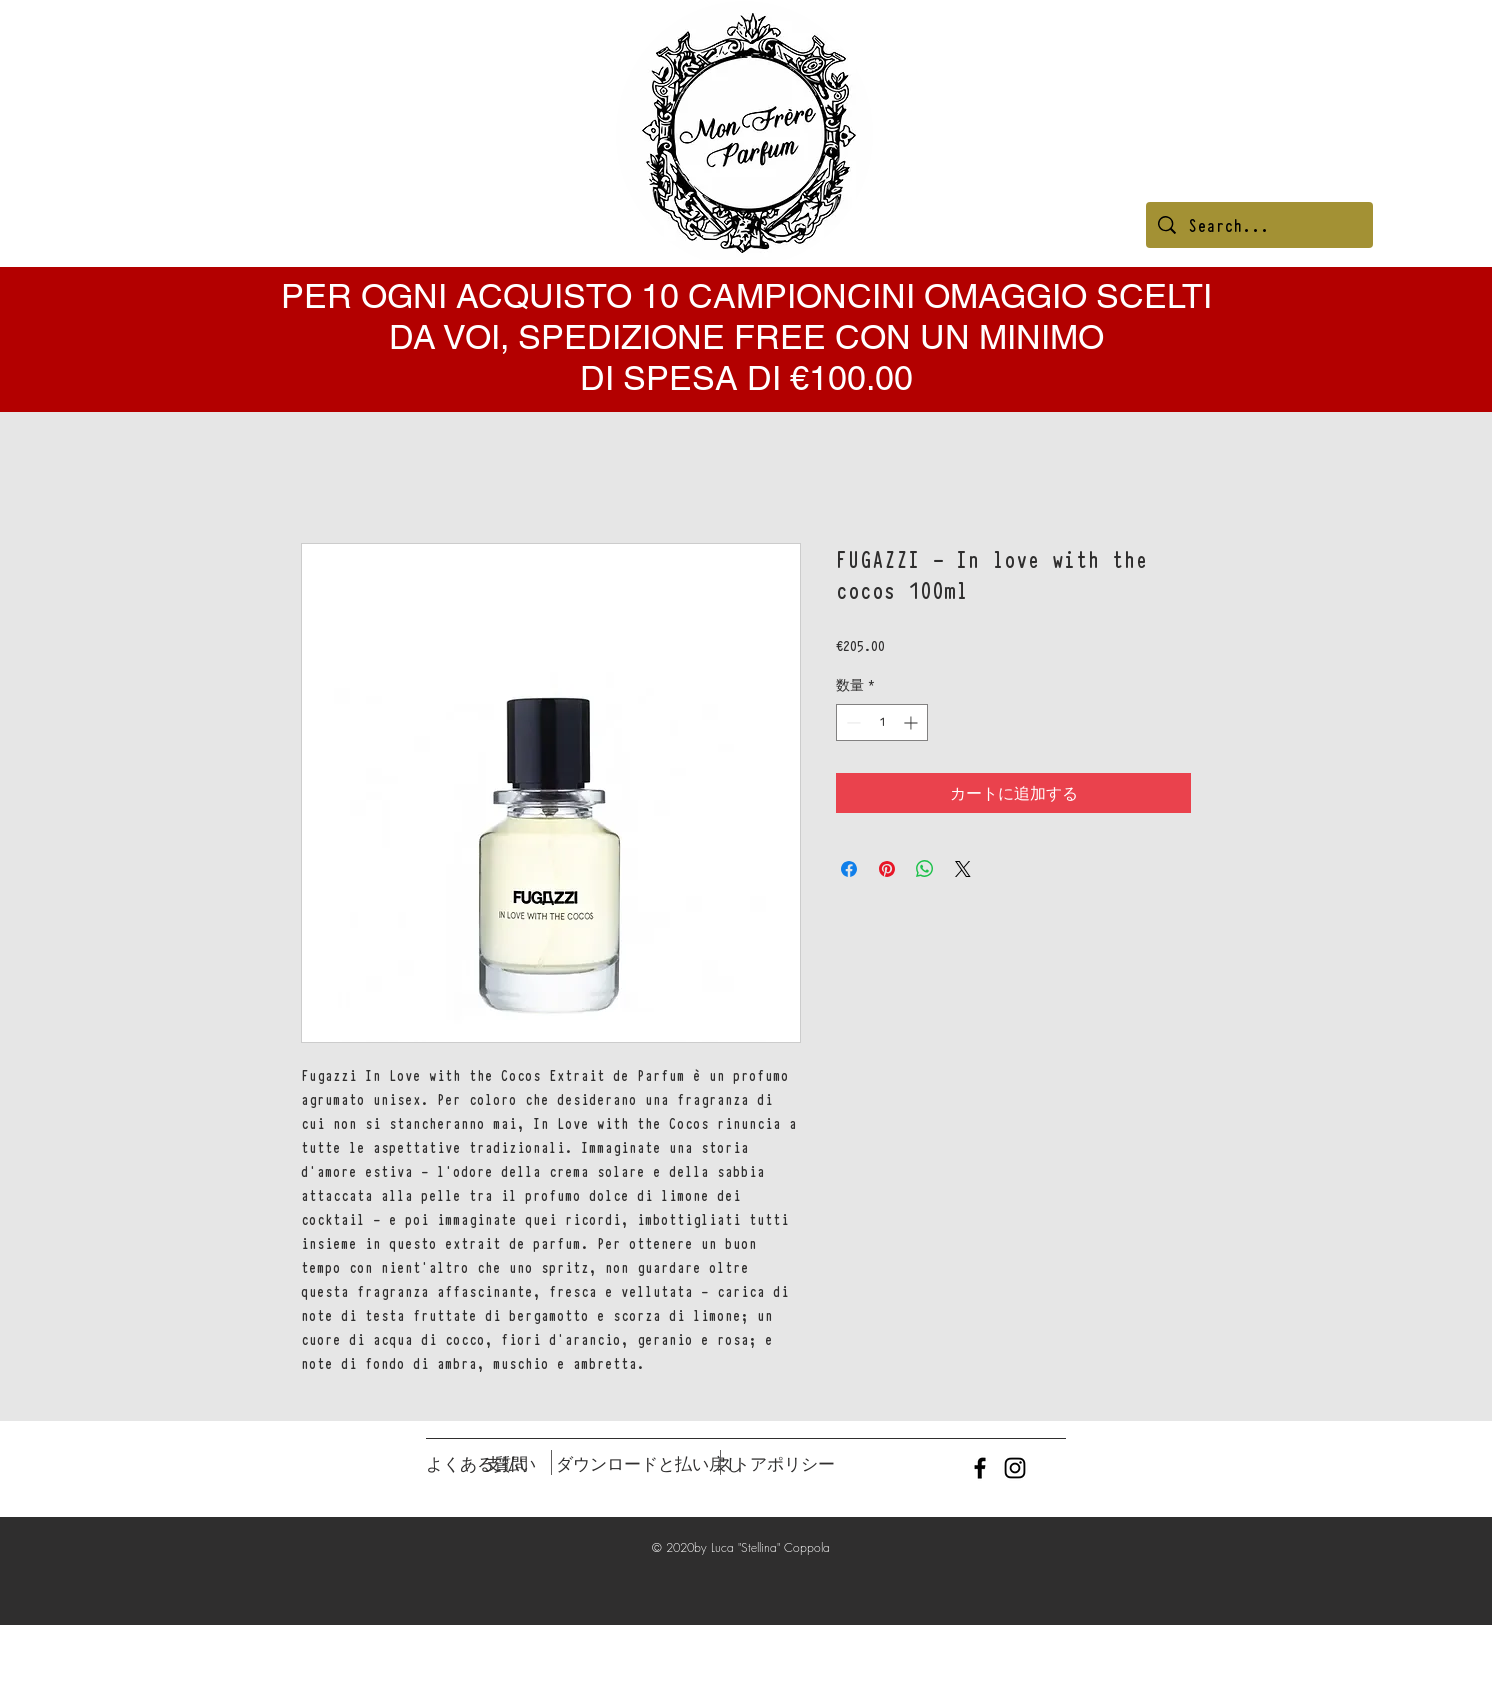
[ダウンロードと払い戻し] (649, 1464)
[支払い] (510, 1464)
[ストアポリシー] (775, 1464)
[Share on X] (963, 869)
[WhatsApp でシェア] (925, 869)
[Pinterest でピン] (887, 869)
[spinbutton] (882, 722)
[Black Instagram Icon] (1015, 1468)
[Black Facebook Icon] (980, 1468)
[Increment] (912, 722)
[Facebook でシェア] (849, 869)
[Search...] (1259, 225)
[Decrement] (851, 722)
